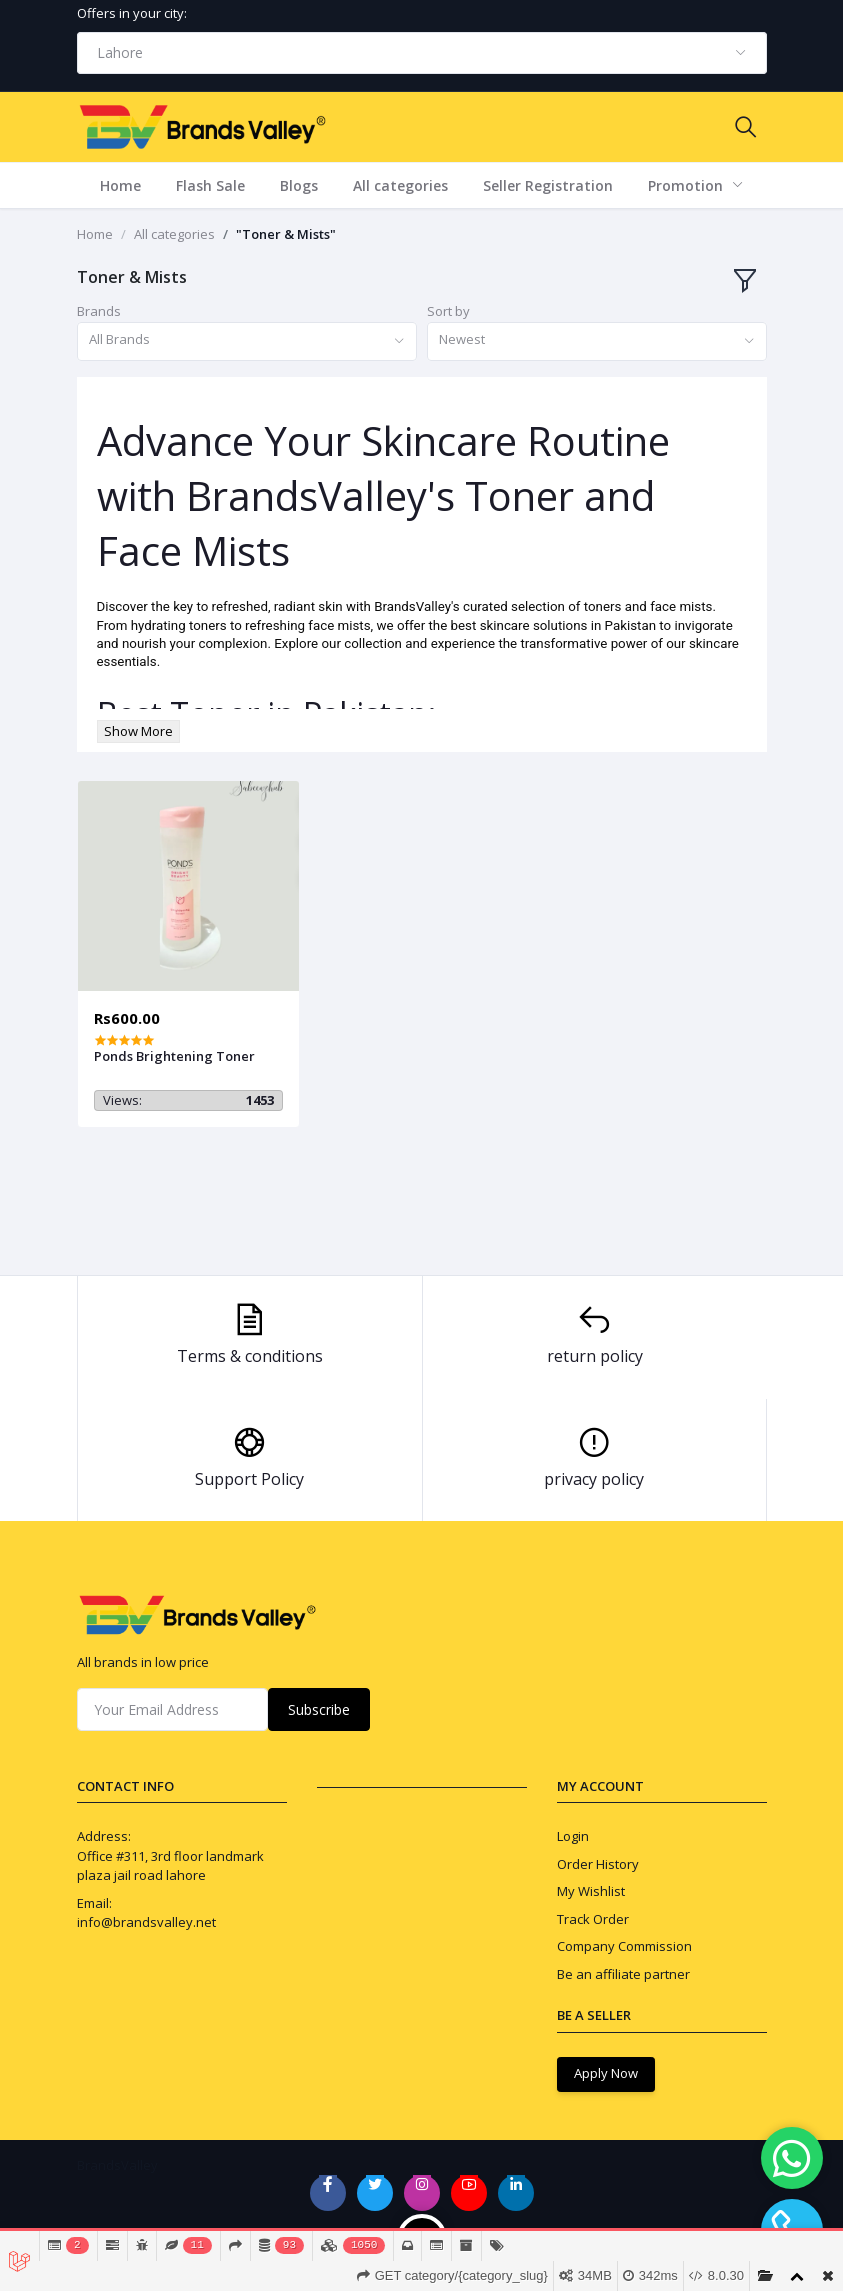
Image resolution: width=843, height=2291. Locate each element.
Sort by (448, 311)
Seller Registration (548, 185)
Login (573, 1836)
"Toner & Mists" (286, 234)
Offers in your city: (132, 13)
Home (120, 185)
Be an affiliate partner (623, 1974)
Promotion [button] (687, 185)
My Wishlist (591, 1891)
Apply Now (606, 2073)
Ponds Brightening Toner (174, 1056)
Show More (138, 731)
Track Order (593, 1919)
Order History (598, 1864)
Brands (99, 311)
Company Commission (624, 1946)
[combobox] (422, 53)
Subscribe (319, 1709)
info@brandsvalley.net (146, 1922)
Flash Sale (210, 185)
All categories (400, 185)
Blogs (299, 185)
